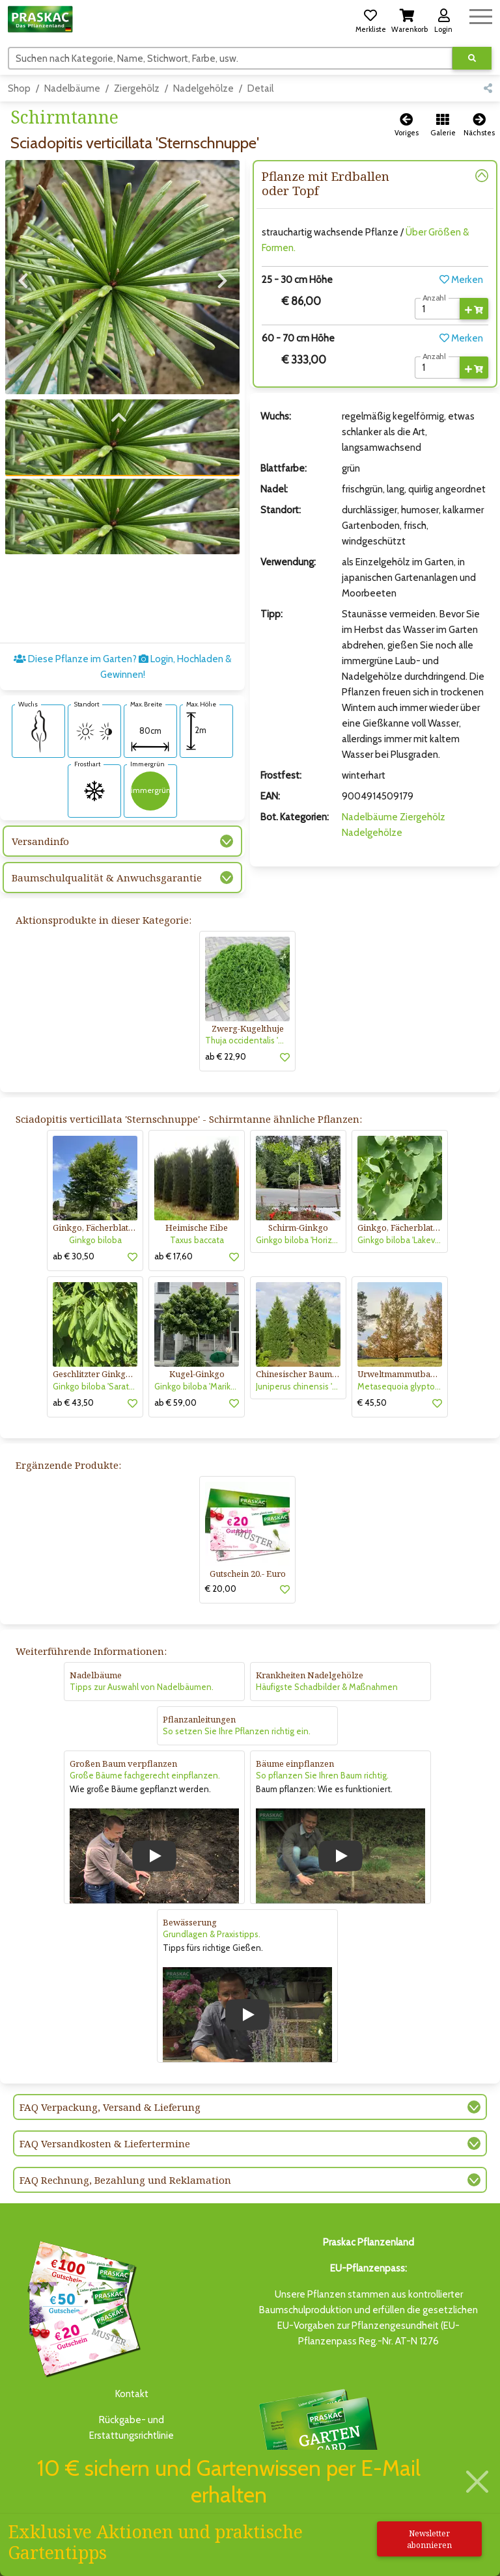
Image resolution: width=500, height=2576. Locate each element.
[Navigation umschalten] (480, 14)
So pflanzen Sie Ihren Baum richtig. (322, 1775)
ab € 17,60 (173, 1256)
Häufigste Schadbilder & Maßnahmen (327, 1687)
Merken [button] (461, 280)
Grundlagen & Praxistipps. (211, 1934)
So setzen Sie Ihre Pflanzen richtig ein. (237, 1731)
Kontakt (131, 2394)
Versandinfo (40, 841)
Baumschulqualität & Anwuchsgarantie (107, 877)
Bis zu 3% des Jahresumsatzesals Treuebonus (318, 2444)
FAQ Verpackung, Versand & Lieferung (110, 2106)
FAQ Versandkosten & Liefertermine (105, 2143)
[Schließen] (477, 2481)
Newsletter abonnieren (429, 2539)
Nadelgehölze (203, 88)
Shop (19, 88)
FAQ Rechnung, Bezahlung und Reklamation (125, 2179)
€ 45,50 (372, 1402)
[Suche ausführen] (472, 58)
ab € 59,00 (175, 1402)
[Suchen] (230, 58)
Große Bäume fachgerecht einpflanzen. (145, 1775)
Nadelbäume (72, 88)
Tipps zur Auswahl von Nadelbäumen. (142, 1687)
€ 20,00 (220, 1588)
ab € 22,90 (225, 1056)
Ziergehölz (137, 88)
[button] (370, 18)
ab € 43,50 (73, 1402)
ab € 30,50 (73, 1256)
